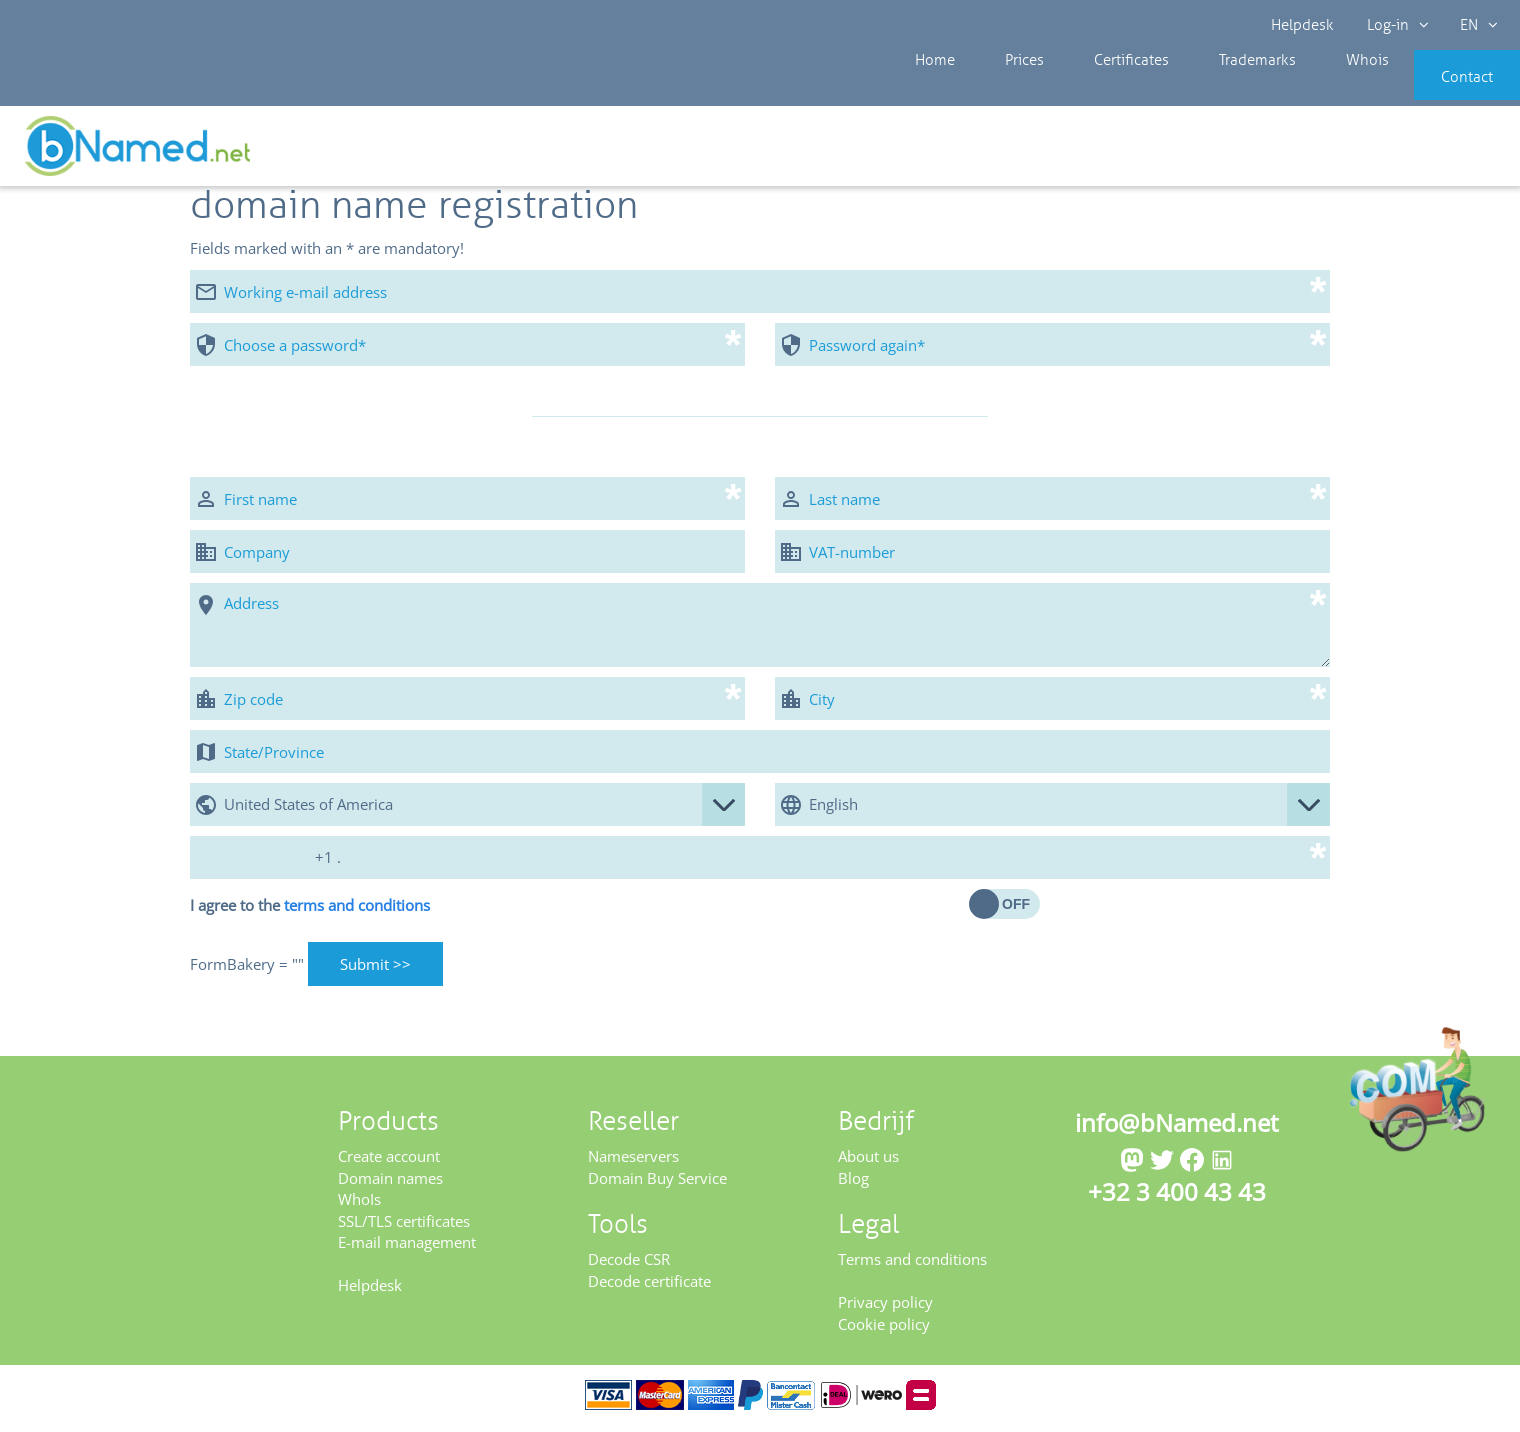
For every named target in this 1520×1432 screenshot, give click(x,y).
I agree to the (310, 912)
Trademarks (1205, 90)
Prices (1003, 90)
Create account (389, 1163)
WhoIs (359, 1206)
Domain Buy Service (657, 1185)
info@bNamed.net (1177, 1129)
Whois (1299, 90)
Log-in (1396, 25)
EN (1476, 25)
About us (868, 1163)
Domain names (390, 1185)
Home (930, 90)
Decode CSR (629, 1266)
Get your (1447, 152)
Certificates (1094, 90)
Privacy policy (885, 1309)
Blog (853, 1185)
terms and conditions (357, 912)
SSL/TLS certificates (404, 1227)
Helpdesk (1303, 25)
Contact (1437, 90)
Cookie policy (884, 1330)
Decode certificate (649, 1288)
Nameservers (633, 1163)
